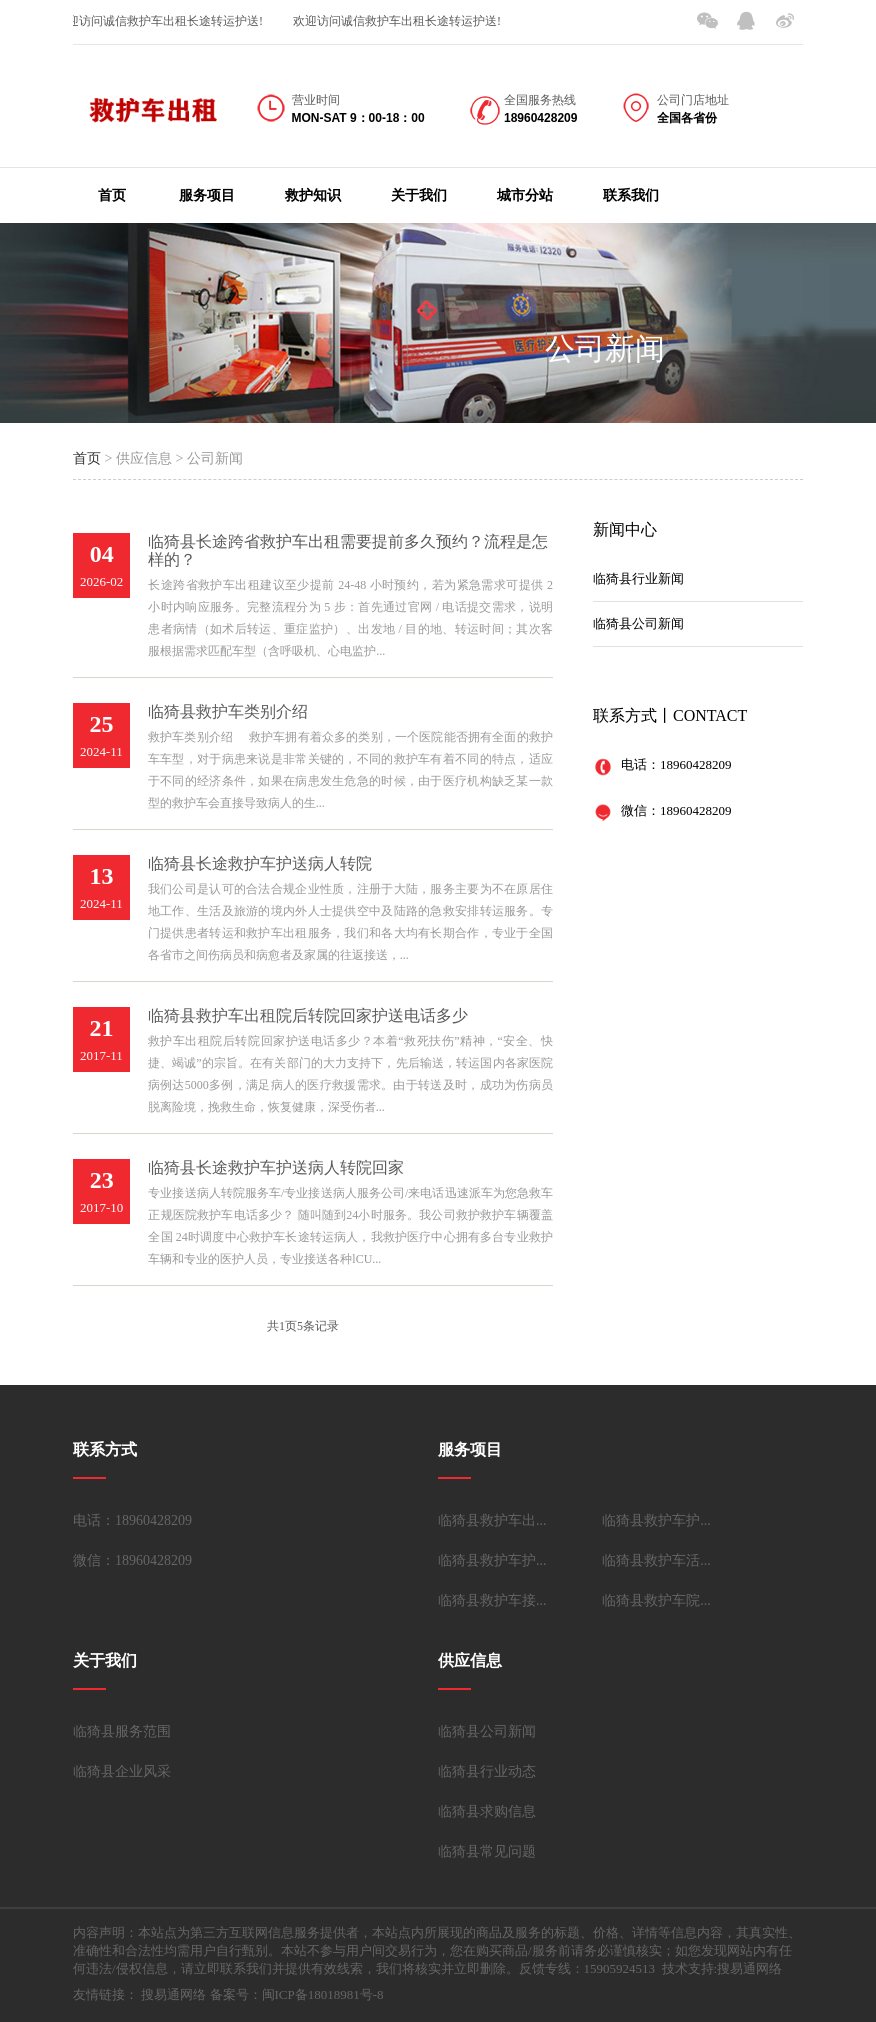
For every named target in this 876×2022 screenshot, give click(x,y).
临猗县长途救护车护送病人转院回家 (276, 1167)
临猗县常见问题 (487, 1851)
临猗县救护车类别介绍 (228, 711)
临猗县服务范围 (122, 1731)
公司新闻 (605, 348)
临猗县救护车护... (656, 1520)
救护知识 (313, 195)
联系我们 (631, 195)
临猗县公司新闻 (638, 623)
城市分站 (525, 195)
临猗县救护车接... (492, 1600)
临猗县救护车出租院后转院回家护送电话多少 (308, 1015)
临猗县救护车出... (492, 1520)
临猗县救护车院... (656, 1600)
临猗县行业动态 (487, 1771)
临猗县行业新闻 (638, 578)
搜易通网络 (173, 1994)
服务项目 (207, 195)
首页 (112, 195)
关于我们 (419, 195)
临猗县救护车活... (656, 1560)
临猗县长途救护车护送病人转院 (260, 863)
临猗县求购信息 (487, 1811)
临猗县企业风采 (122, 1771)
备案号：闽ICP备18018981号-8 (297, 1994)
